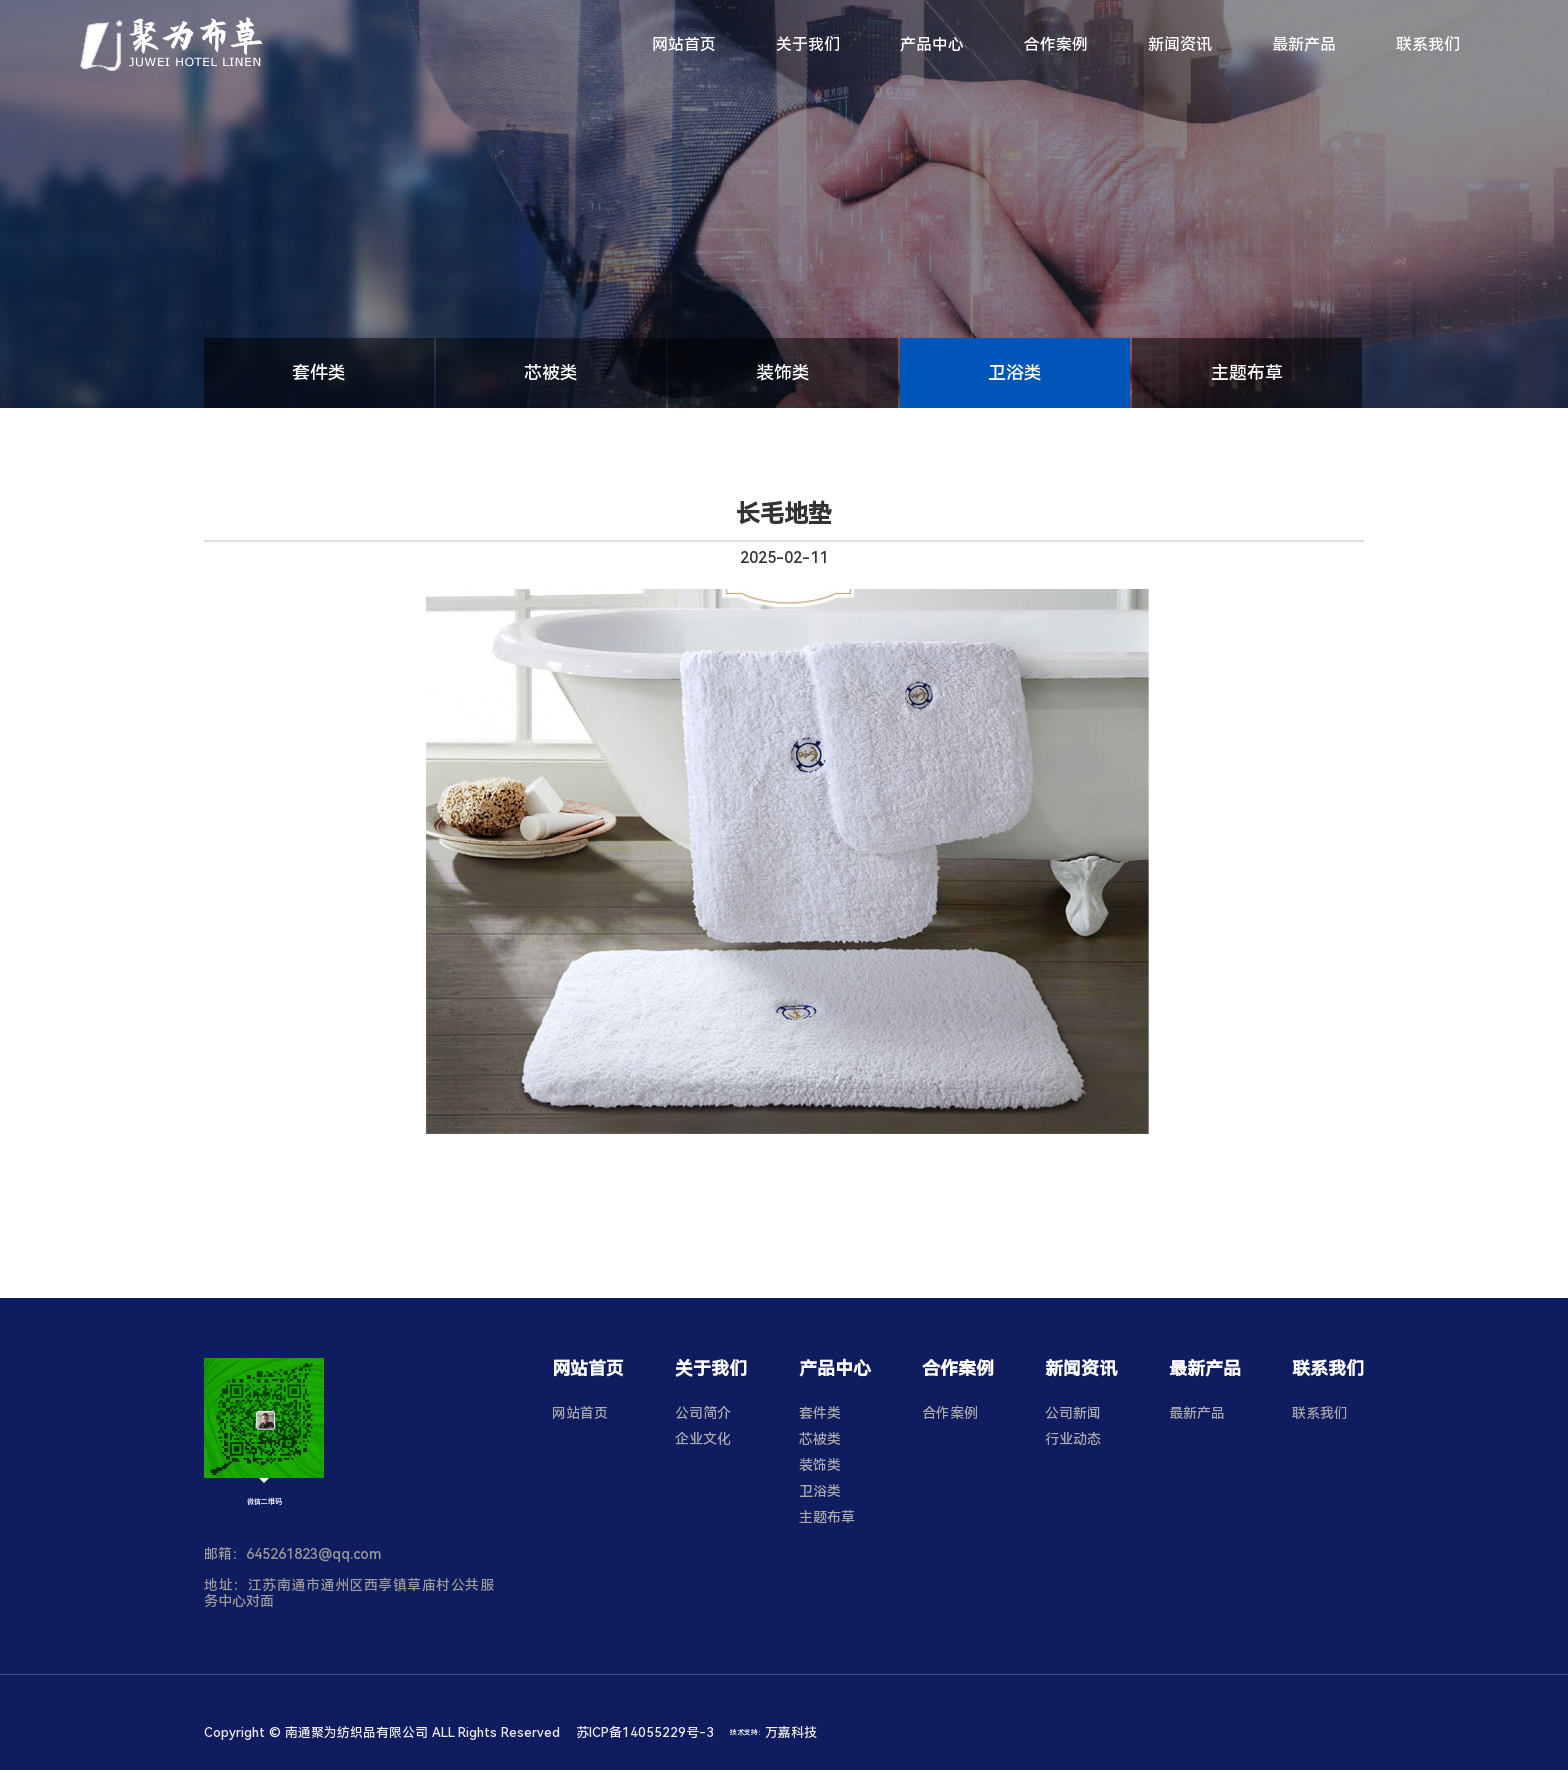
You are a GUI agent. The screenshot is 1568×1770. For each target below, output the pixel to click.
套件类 (319, 372)
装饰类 (783, 372)
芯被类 (551, 372)
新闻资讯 (1180, 44)
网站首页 (684, 44)
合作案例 (1056, 44)
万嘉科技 (791, 1732)
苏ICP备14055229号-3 (645, 1732)
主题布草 (1247, 372)
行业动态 (1073, 1439)
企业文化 (703, 1439)
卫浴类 (1015, 372)
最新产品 (1304, 44)
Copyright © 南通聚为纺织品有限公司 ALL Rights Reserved (382, 1732)
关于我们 (808, 44)
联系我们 (1428, 44)
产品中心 (932, 44)
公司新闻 (1073, 1413)
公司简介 (703, 1413)
